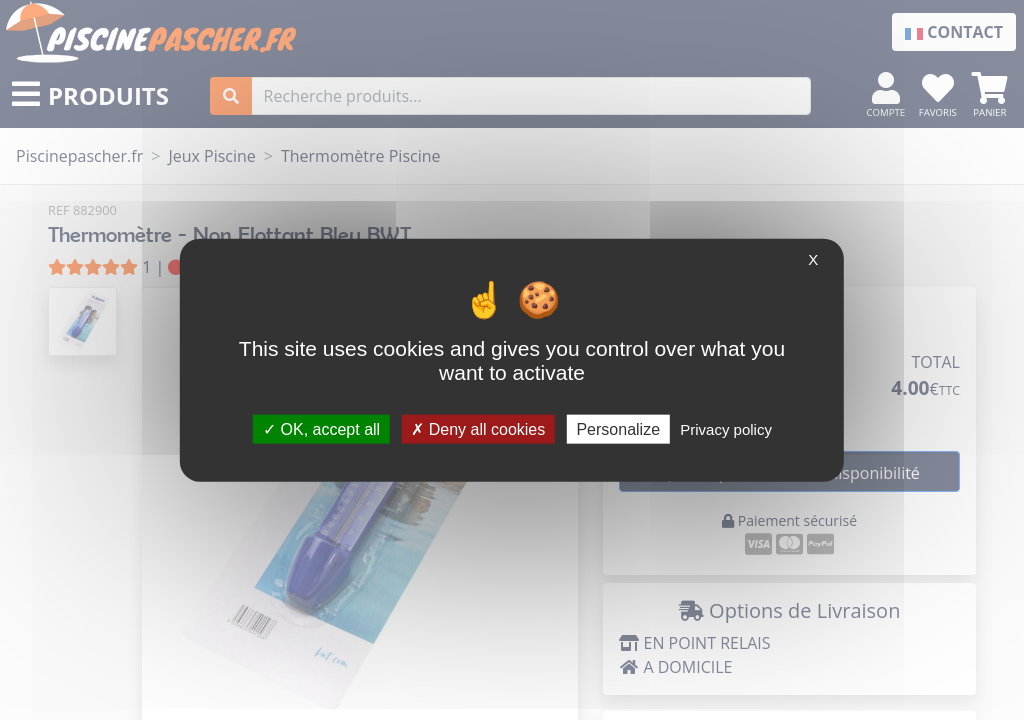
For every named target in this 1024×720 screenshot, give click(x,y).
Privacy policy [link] (726, 428)
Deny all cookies (478, 428)
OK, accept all (321, 428)
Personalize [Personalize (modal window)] (618, 428)
